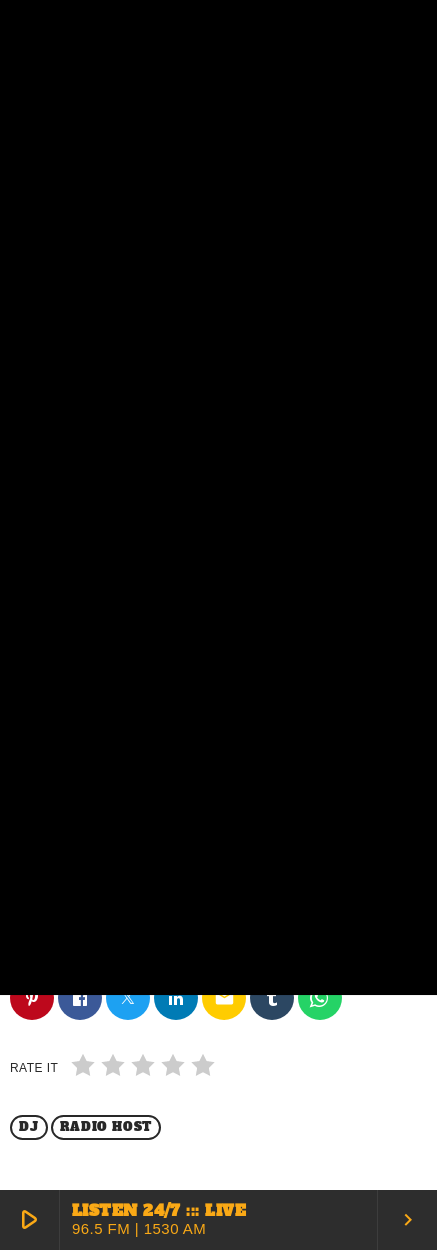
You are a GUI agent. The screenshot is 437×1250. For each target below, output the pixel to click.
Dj (28, 1127)
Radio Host (106, 1127)
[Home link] (62, 27)
